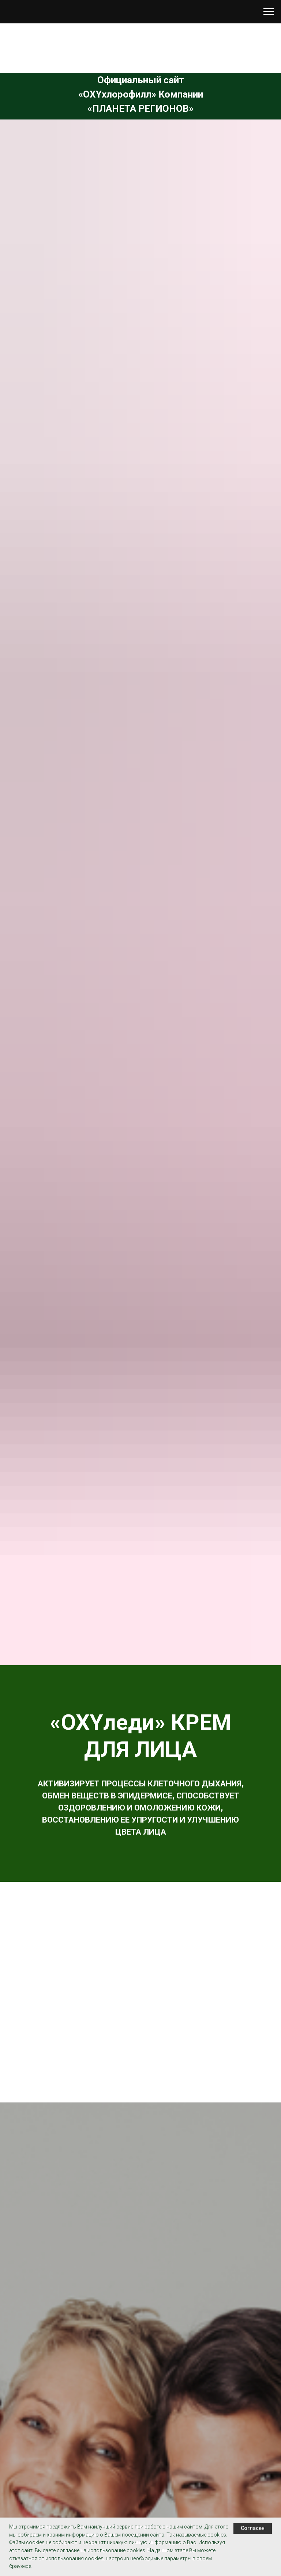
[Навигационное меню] (268, 11)
